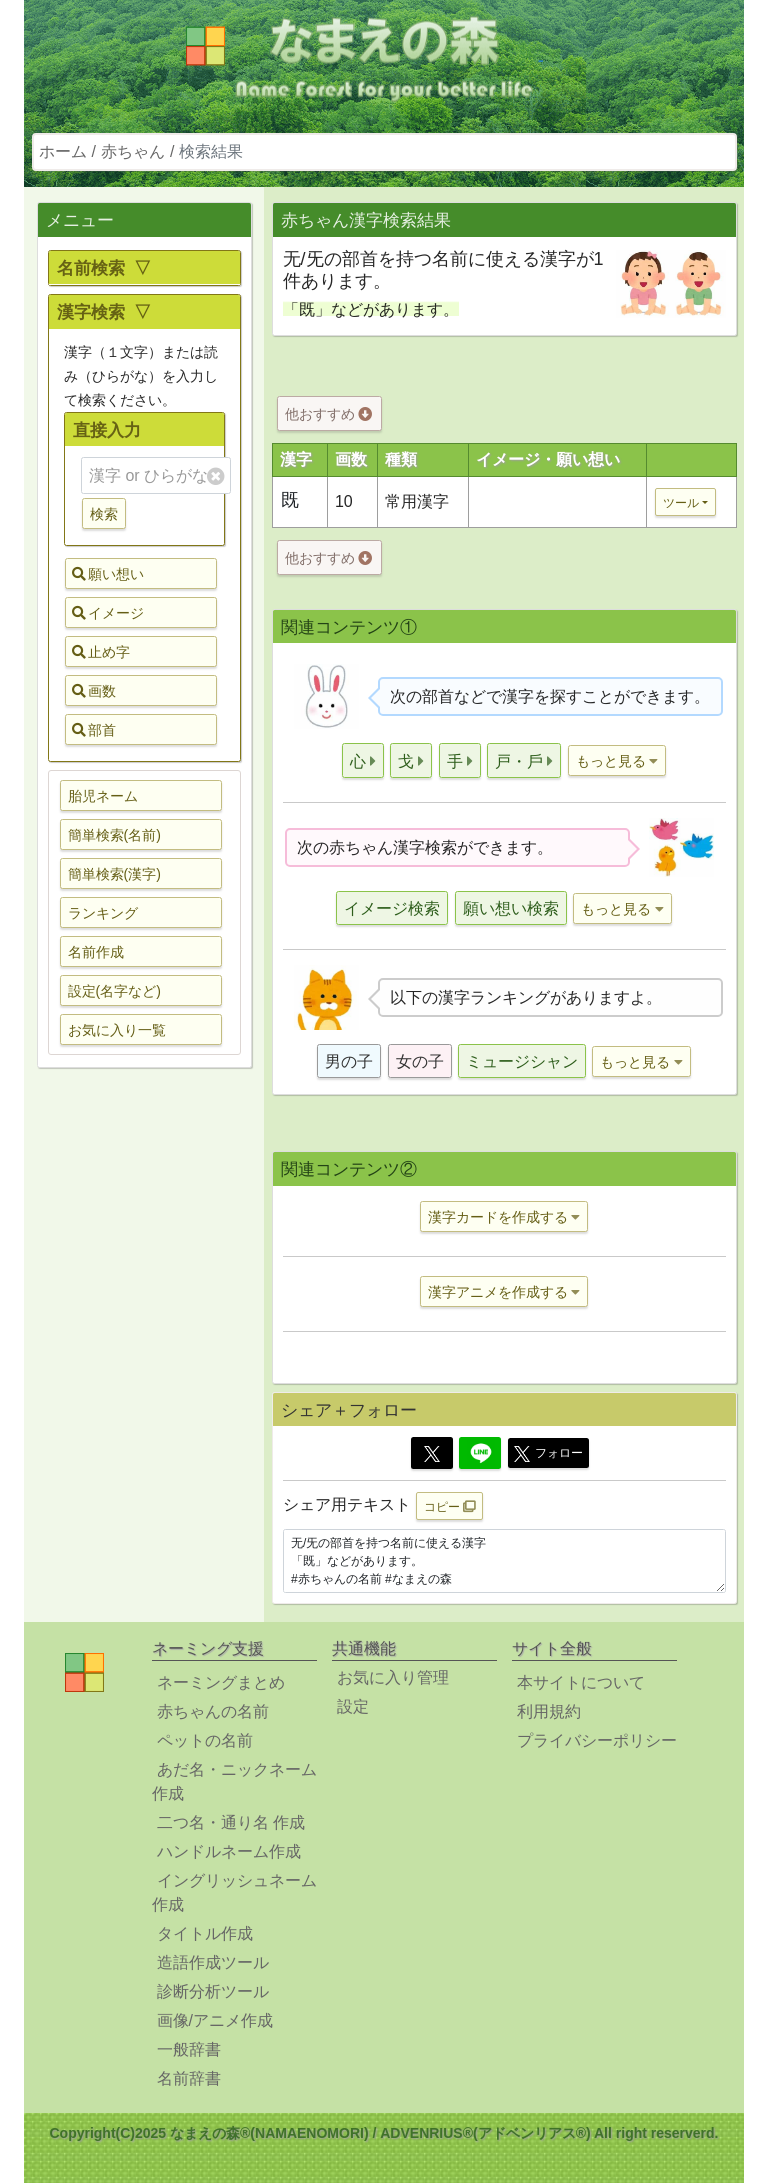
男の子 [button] (349, 1061)
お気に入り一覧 (117, 1030)
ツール (681, 503)
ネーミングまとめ (221, 1682)
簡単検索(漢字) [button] (114, 874)
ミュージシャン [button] (522, 1061)
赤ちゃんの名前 (213, 1711)
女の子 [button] (420, 1061)
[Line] (480, 1453)
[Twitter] (432, 1453)
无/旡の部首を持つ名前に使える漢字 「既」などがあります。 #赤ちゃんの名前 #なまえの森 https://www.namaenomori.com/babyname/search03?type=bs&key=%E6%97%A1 (504, 1561)
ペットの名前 (205, 1740)
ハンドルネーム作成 (229, 1851)
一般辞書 (189, 2049)
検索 (104, 514)
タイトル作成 (205, 1933)
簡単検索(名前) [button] (114, 835)
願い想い (108, 574)
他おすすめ (328, 414)
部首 (94, 730)
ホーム (63, 151)
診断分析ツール (213, 1991)
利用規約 (549, 1711)
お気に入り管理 (393, 1677)
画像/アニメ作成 (215, 2020)
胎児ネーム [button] (103, 796)
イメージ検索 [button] (392, 908)
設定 (353, 1706)
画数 (94, 691)
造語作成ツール (213, 1962)
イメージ (108, 613)
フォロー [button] (548, 1454)
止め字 (101, 652)
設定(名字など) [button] (114, 991)
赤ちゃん (133, 151)
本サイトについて (581, 1682)
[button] (363, 760)
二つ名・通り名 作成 (231, 1822)
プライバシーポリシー (597, 1740)
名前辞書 (189, 2078)
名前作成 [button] (96, 952)
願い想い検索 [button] (511, 908)
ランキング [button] (103, 913)
